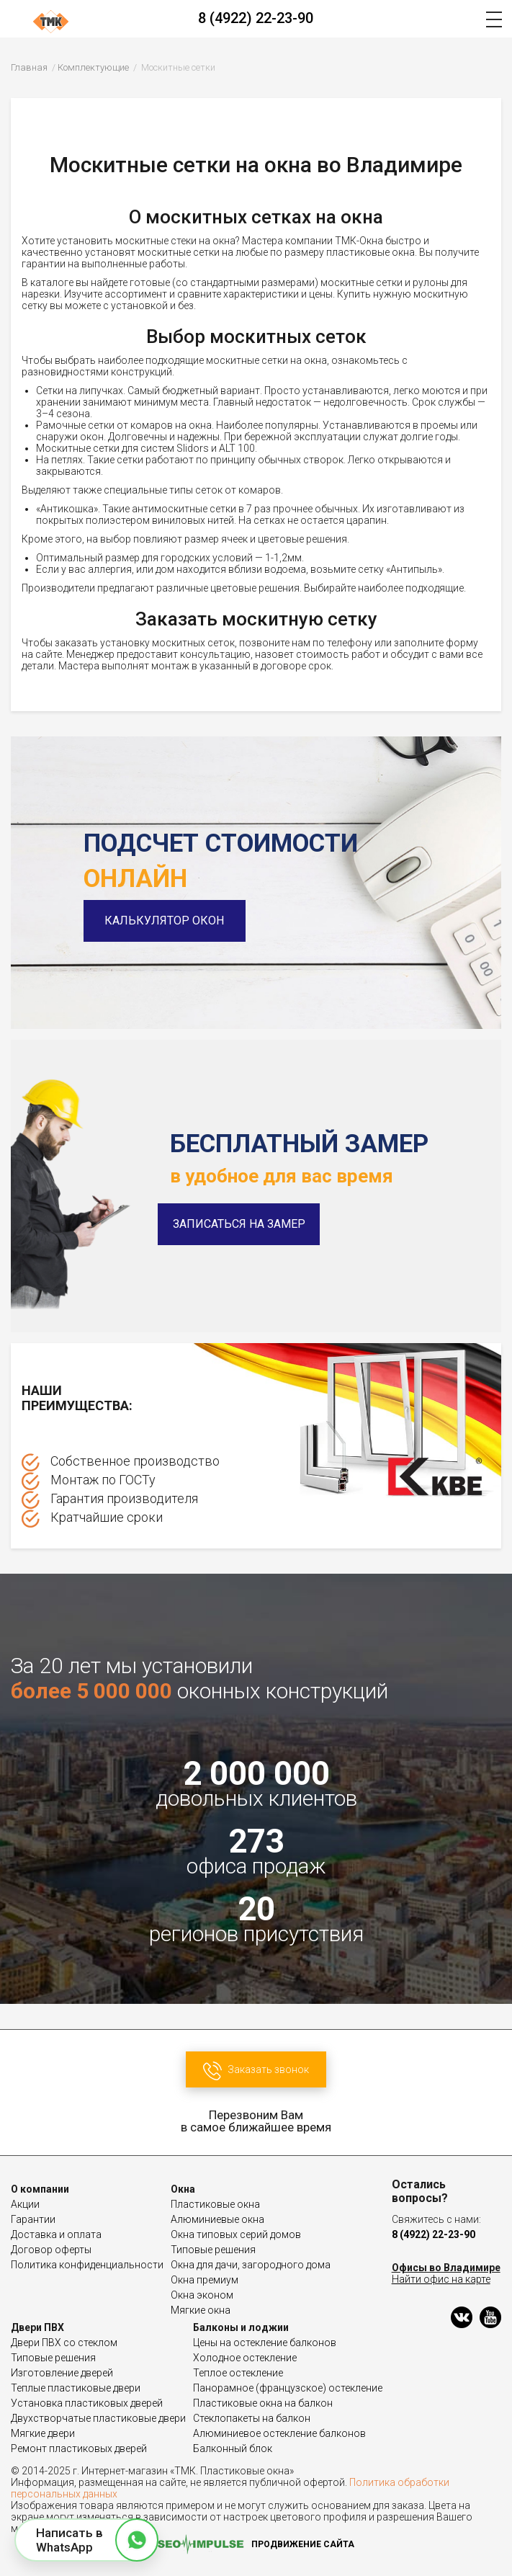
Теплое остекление (238, 2373)
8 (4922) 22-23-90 (255, 18)
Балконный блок (232, 2448)
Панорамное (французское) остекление (287, 2388)
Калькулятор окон (165, 920)
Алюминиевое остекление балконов (279, 2433)
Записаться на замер (239, 1224)
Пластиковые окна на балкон (263, 2403)
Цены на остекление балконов (264, 2342)
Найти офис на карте (441, 2279)
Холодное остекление (245, 2357)
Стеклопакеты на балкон (251, 2418)
